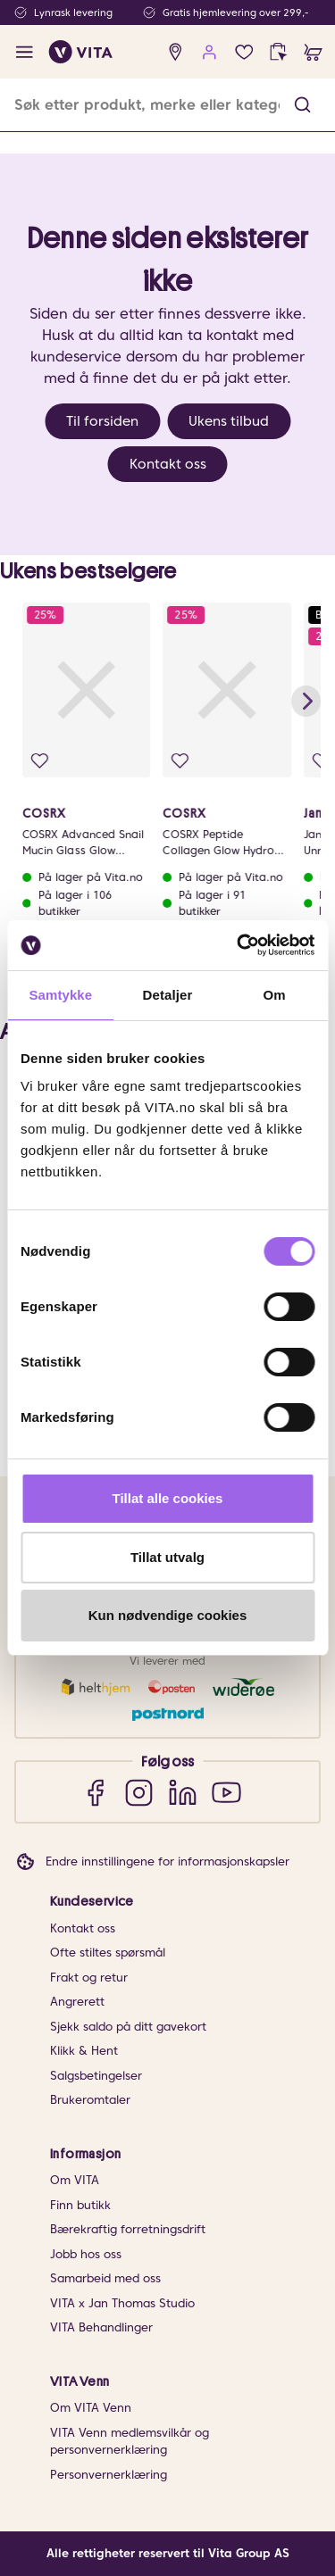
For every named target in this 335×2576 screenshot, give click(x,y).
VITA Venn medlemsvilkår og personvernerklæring (129, 2441)
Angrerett (77, 2001)
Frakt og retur (89, 1977)
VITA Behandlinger (101, 2327)
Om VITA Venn (90, 2407)
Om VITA (74, 2180)
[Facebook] (95, 1791)
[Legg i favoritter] (39, 761)
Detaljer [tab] (168, 994)
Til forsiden (102, 421)
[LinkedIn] (182, 1791)
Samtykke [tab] (60, 994)
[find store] (175, 52)
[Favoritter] (244, 52)
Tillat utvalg (167, 1557)
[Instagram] (139, 1791)
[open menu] (24, 52)
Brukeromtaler (90, 2100)
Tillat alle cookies (168, 1498)
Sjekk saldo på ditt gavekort (128, 2026)
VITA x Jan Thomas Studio (122, 2303)
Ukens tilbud (228, 421)
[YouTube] (226, 1791)
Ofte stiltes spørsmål (107, 1952)
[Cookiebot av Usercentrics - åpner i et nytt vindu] (238, 945)
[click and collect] (278, 52)
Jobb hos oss (85, 2254)
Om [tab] (275, 994)
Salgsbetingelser (96, 2075)
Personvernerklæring (108, 2474)
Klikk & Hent (84, 2050)
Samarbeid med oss (105, 2278)
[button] (302, 104)
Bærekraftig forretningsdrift (127, 2229)
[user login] (209, 52)
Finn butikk (80, 2205)
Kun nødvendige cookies (167, 1615)
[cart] (313, 52)
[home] (80, 51)
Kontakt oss (168, 464)
